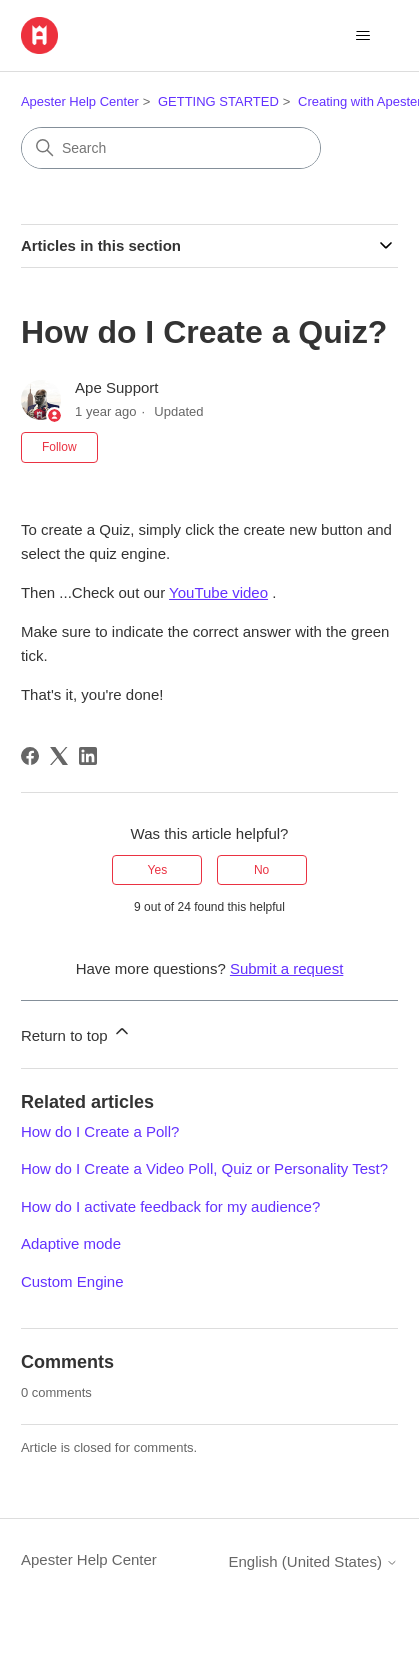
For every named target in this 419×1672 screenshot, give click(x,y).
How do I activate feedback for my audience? (170, 1206)
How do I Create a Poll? (100, 1131)
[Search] (171, 148)
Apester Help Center (80, 101)
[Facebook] (30, 756)
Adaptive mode (71, 1243)
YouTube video (218, 592)
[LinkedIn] (88, 756)
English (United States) (313, 1561)
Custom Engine (72, 1281)
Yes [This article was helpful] (158, 870)
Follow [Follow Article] (59, 447)
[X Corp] (59, 756)
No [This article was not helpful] (261, 870)
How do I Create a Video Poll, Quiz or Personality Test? (204, 1168)
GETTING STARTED (218, 101)
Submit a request (286, 968)
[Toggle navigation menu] (362, 36)
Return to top (76, 1032)
